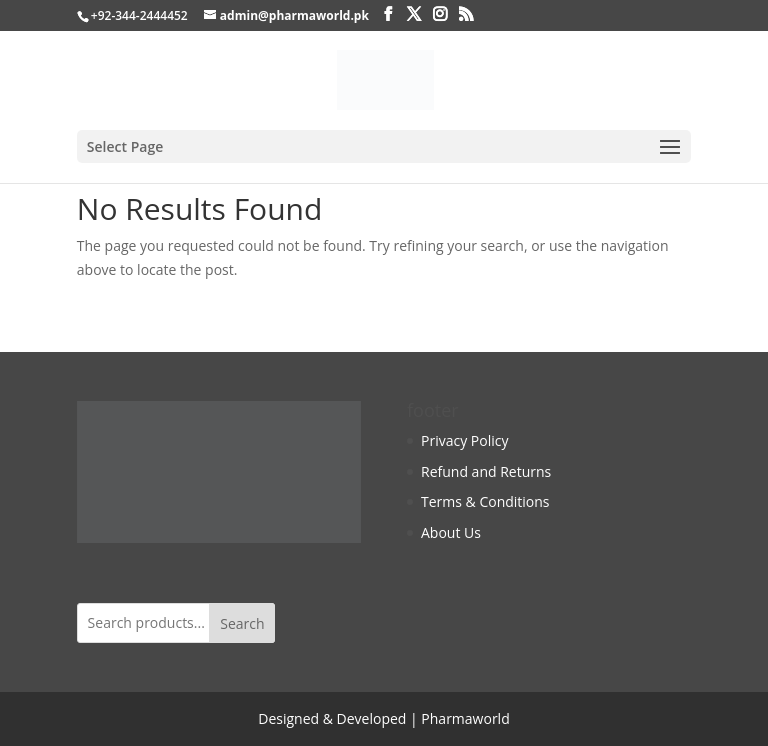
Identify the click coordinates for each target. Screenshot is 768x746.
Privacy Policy (464, 440)
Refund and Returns (486, 471)
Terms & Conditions (485, 501)
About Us (451, 532)
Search (242, 623)
